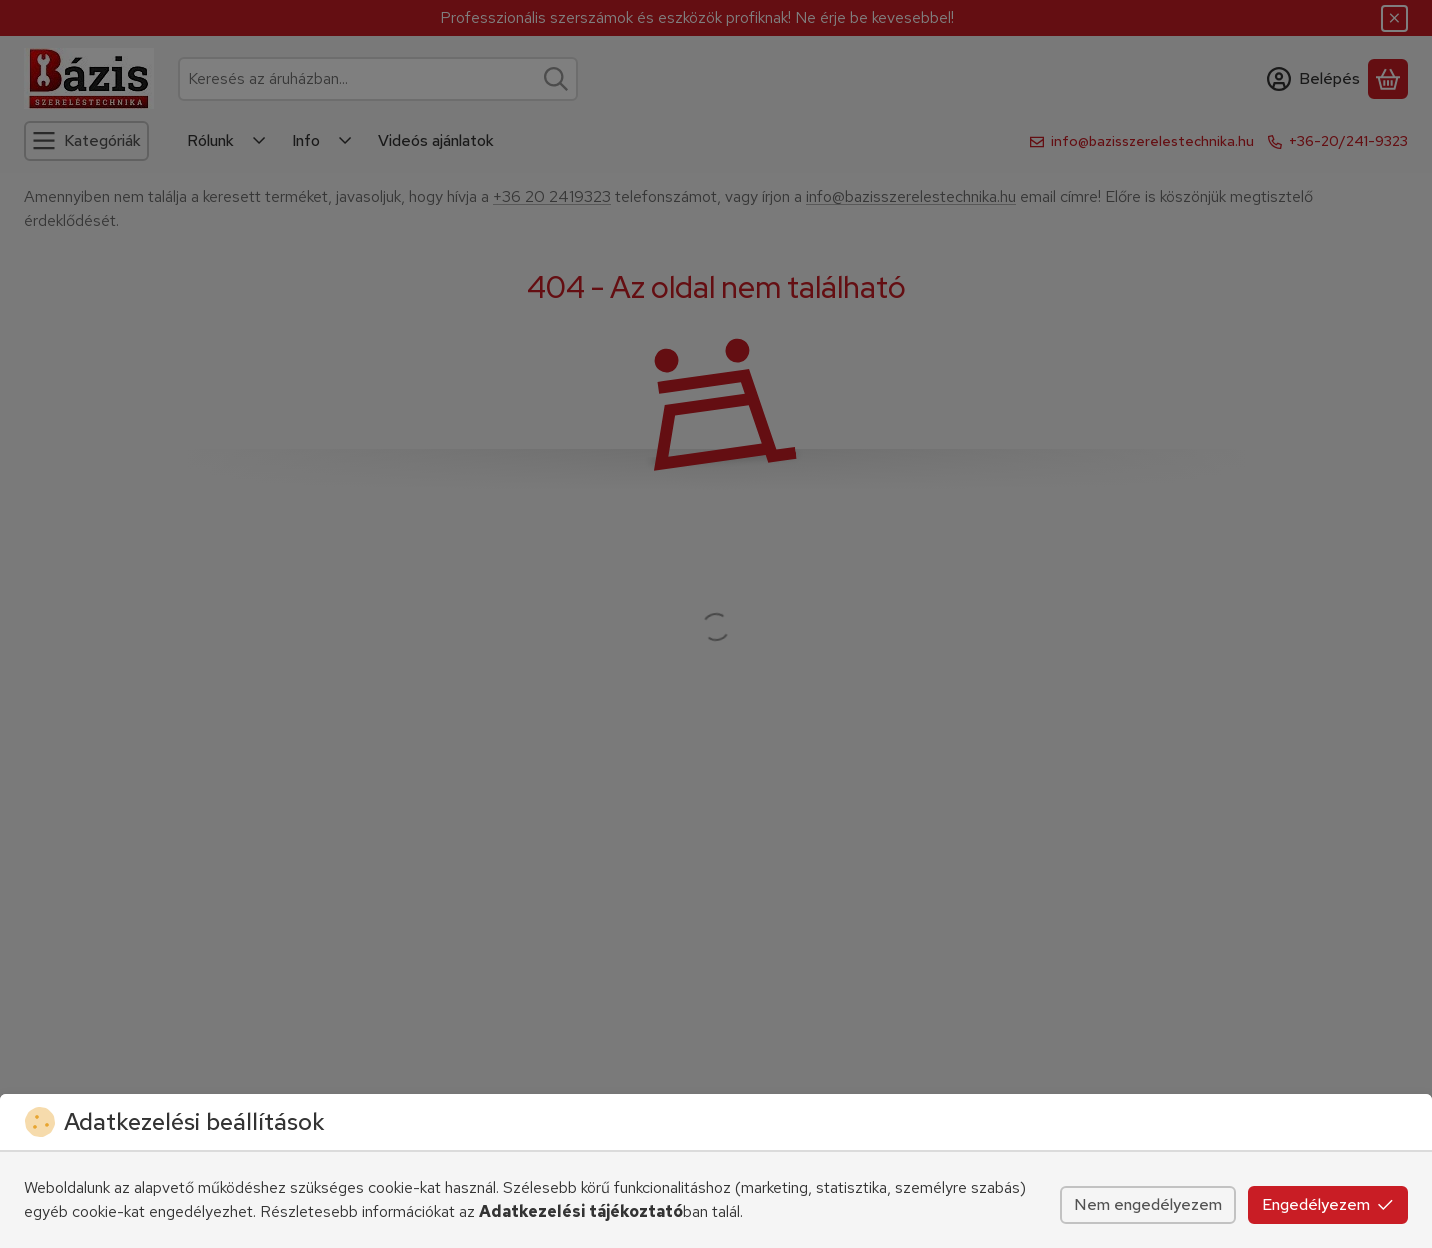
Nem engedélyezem (1148, 1204)
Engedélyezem (1328, 1204)
